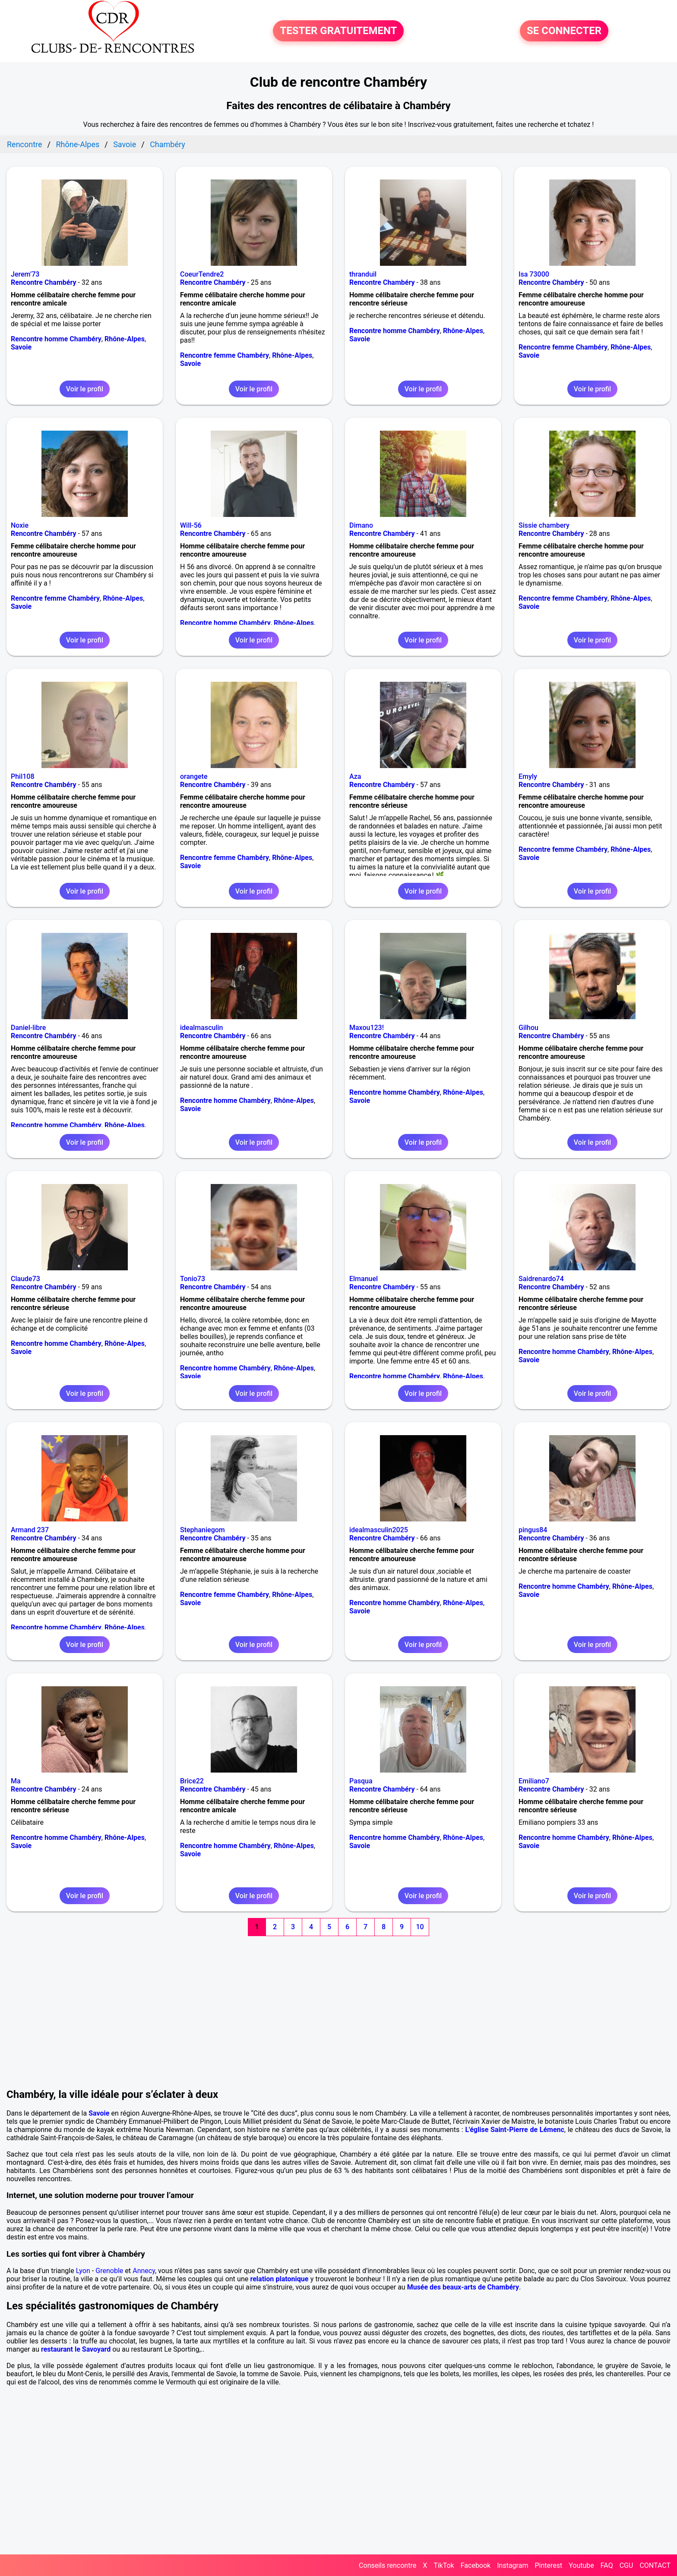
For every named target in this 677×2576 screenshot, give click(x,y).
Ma (16, 1781)
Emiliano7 (534, 1781)
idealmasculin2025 (378, 1530)
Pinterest (548, 2565)
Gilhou (528, 1027)
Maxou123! (366, 1027)
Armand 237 (30, 1530)
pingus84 (533, 1530)
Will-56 (191, 525)
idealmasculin (201, 1027)
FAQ (607, 2565)
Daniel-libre (28, 1027)
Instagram (512, 2565)
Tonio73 (192, 1279)
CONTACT (655, 2565)
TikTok (443, 2565)
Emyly (528, 776)
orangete (194, 776)
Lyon (83, 2271)
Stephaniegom (202, 1530)
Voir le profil (84, 389)
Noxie (19, 525)
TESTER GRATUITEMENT (338, 31)
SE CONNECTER (564, 31)
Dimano (361, 525)
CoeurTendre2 (202, 274)
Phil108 (23, 776)
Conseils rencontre (387, 2565)
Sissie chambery (544, 525)
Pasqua (361, 1781)
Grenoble (109, 2271)
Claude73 (25, 1279)
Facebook (475, 2565)
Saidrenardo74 (541, 1279)
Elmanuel (363, 1279)
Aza (355, 776)
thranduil (362, 274)
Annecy (144, 2271)
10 (420, 1927)
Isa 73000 (534, 274)
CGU (626, 2565)
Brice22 (192, 1781)
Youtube (581, 2565)
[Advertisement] (338, 2003)
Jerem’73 (25, 274)
